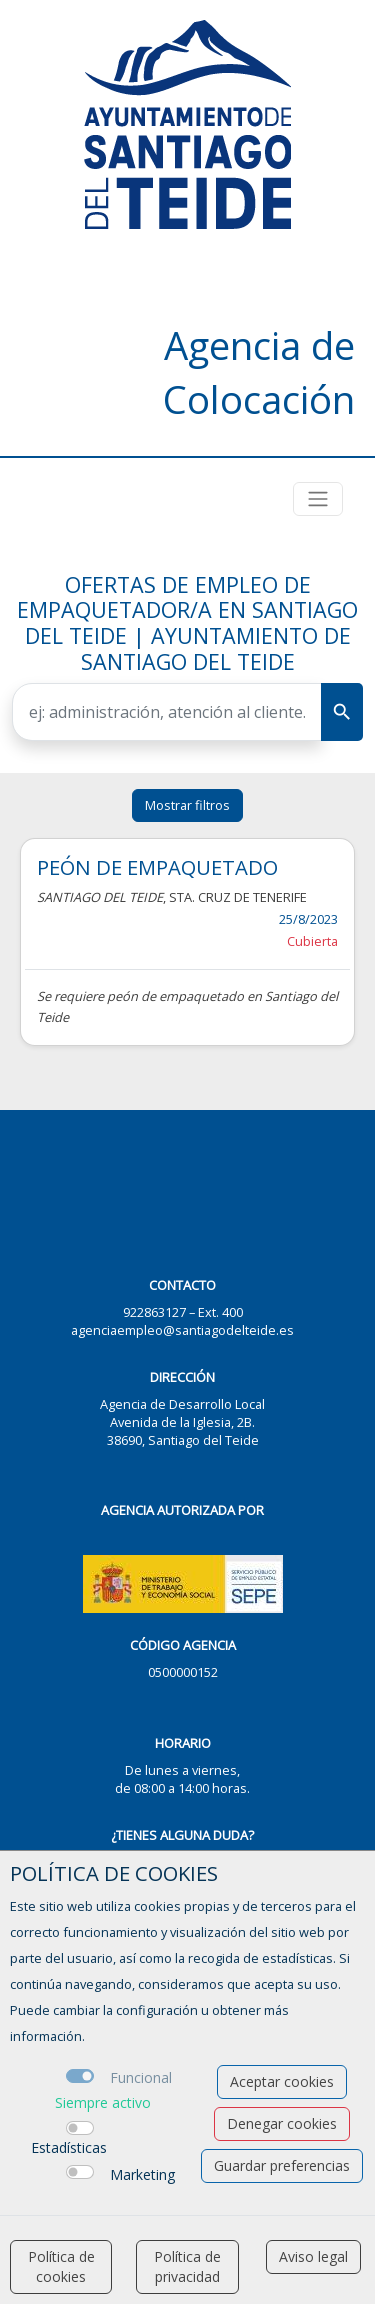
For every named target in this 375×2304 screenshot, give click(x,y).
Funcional (141, 2077)
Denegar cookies (282, 2123)
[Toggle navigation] (318, 499)
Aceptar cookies (282, 2081)
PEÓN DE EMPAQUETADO (157, 867)
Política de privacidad (187, 2266)
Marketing (142, 2174)
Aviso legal (313, 2256)
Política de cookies (61, 2266)
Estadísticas (69, 2147)
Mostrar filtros (187, 805)
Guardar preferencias (282, 2165)
